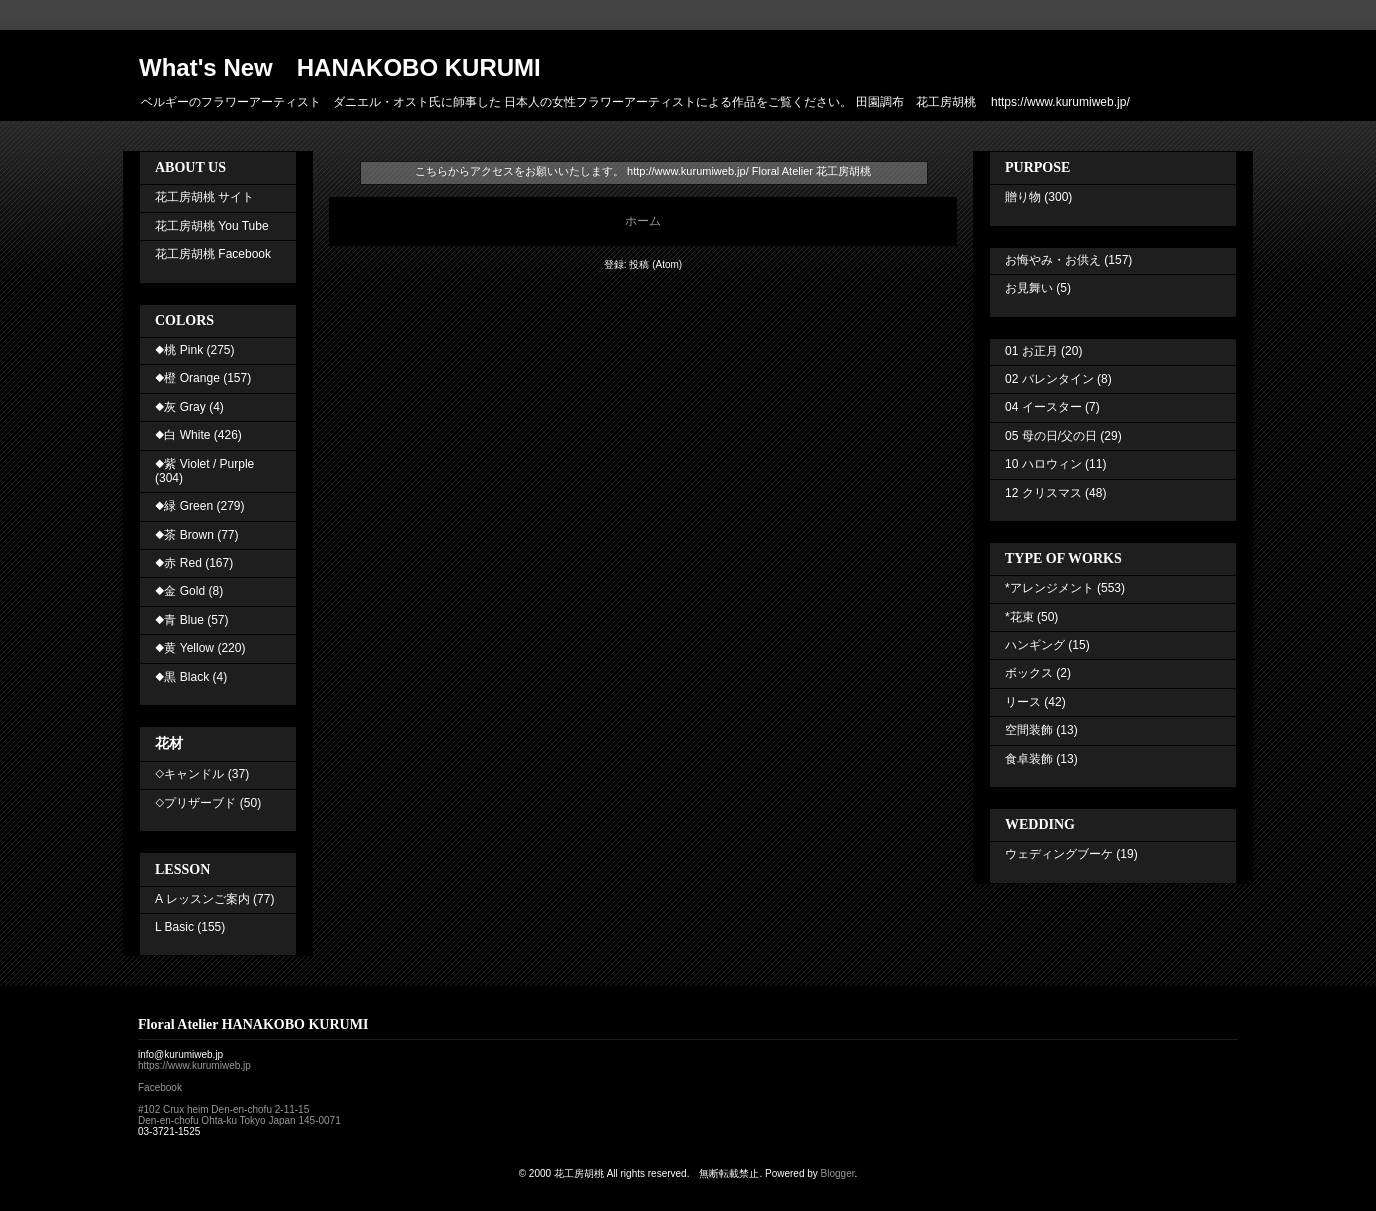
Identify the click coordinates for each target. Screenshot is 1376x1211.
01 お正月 (1031, 351)
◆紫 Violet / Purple (204, 464)
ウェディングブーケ (1059, 854)
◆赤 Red (178, 563)
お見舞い (1029, 288)
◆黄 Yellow (184, 648)
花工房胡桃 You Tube (212, 226)
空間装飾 (1029, 730)
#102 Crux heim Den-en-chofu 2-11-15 (223, 1109)
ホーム (643, 221)
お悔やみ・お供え (1053, 260)
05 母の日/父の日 (1051, 436)
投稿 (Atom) (655, 264)
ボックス (1029, 673)
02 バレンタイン (1049, 379)
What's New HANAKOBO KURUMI (340, 67)
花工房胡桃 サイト (204, 197)
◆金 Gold (180, 591)
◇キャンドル (189, 774)
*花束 (1019, 617)
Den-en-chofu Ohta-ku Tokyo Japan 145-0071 (239, 1120)
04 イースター (1043, 407)
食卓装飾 (1029, 759)
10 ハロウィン (1043, 464)
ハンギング (1035, 645)
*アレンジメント (1049, 588)
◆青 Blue (179, 620)
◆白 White (182, 435)
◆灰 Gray (180, 407)
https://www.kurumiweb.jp (194, 1065)
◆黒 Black (182, 677)
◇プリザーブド (195, 803)
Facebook (160, 1087)
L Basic (174, 927)
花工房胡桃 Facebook (213, 254)
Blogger (838, 1173)
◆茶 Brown (184, 535)
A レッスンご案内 (202, 899)
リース (1023, 702)
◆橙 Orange (187, 378)
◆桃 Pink (179, 350)
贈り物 (1023, 197)
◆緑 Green (184, 506)
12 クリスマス (1043, 493)
